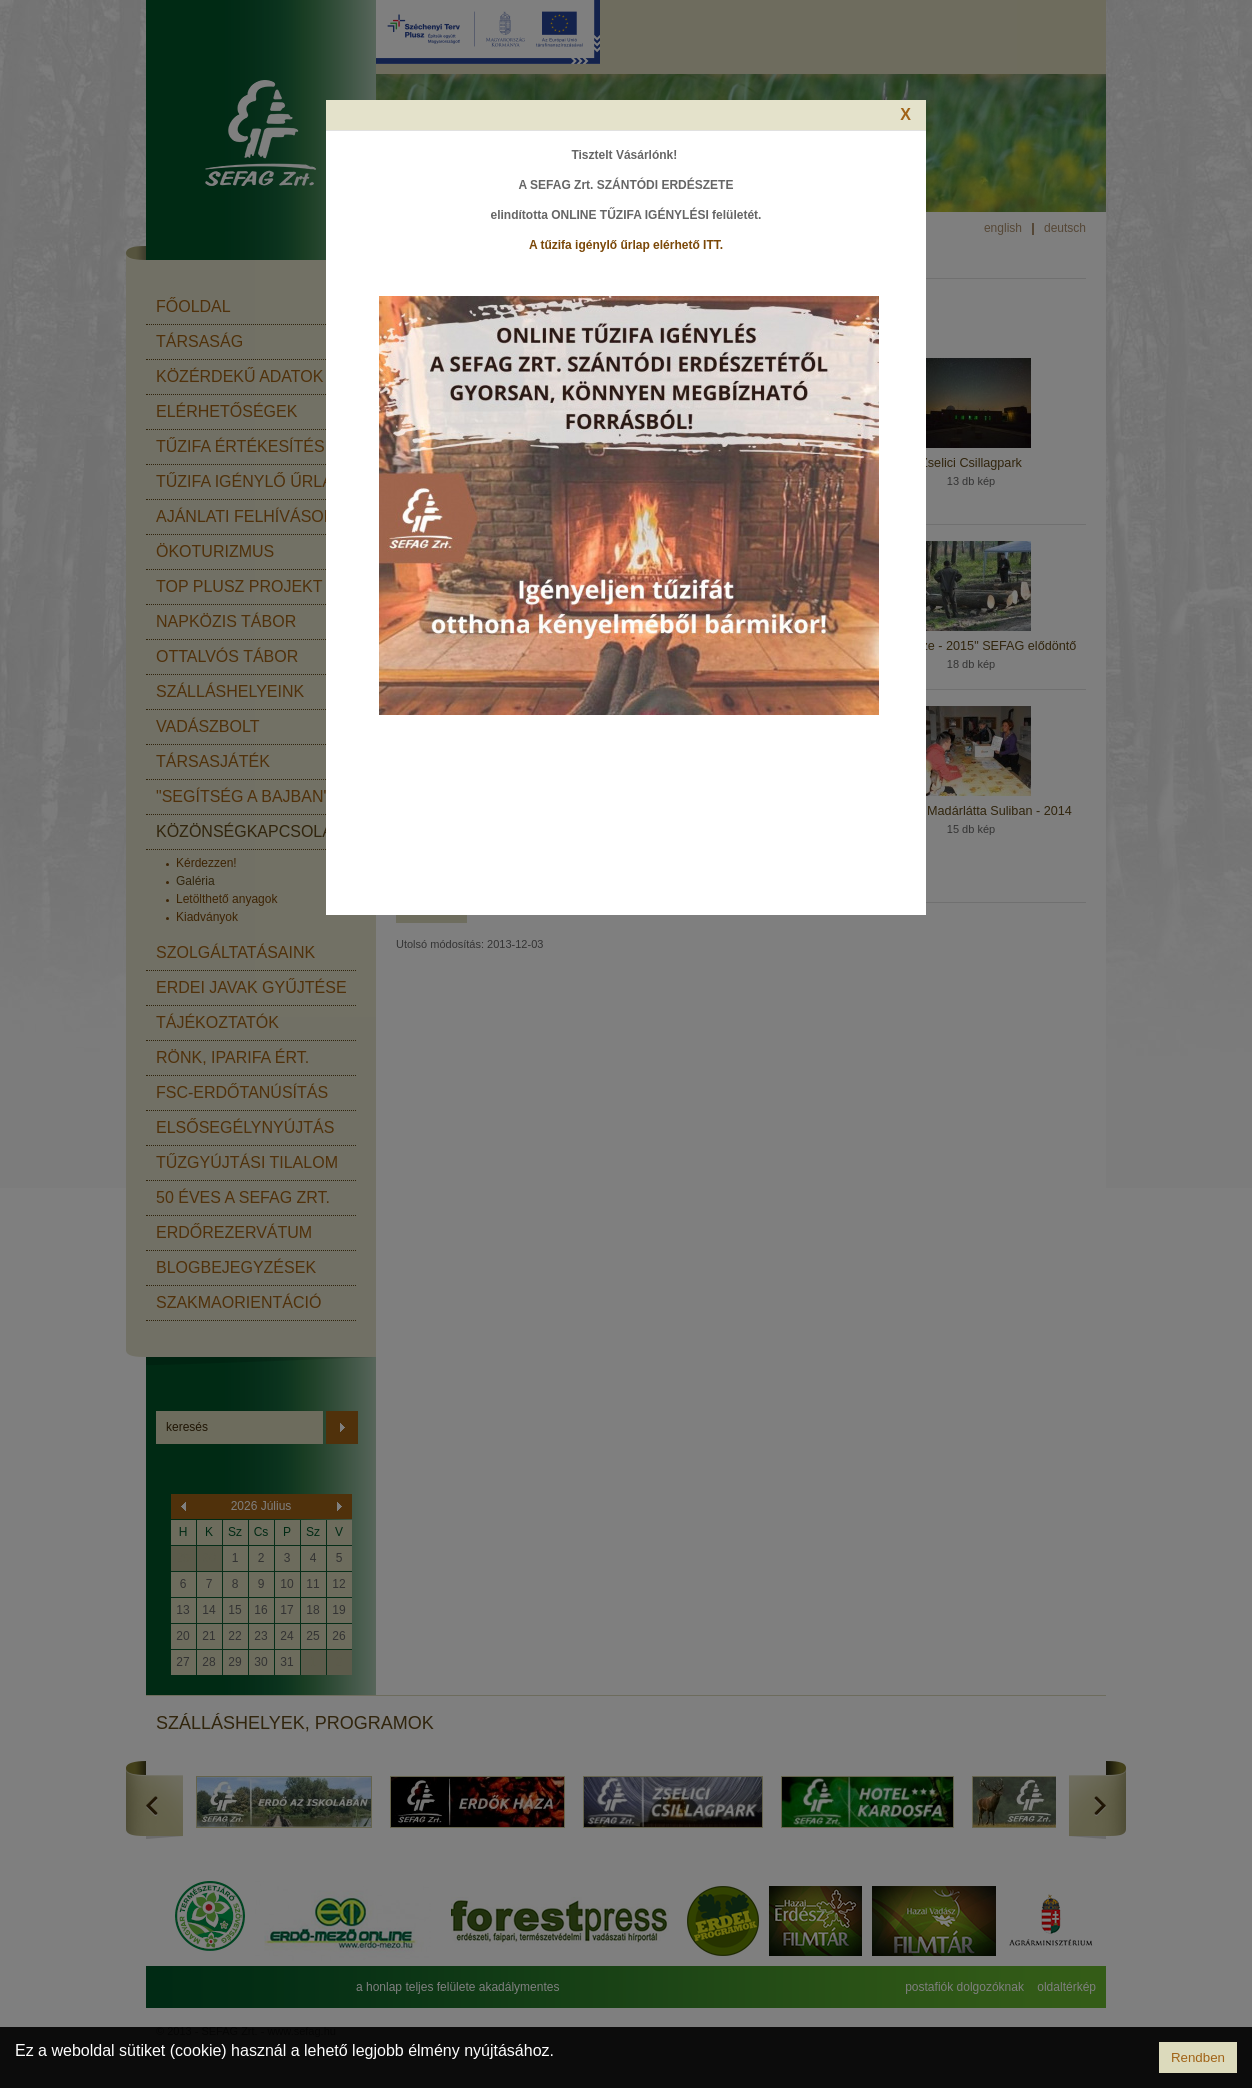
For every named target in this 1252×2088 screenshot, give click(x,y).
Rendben (1198, 2057)
